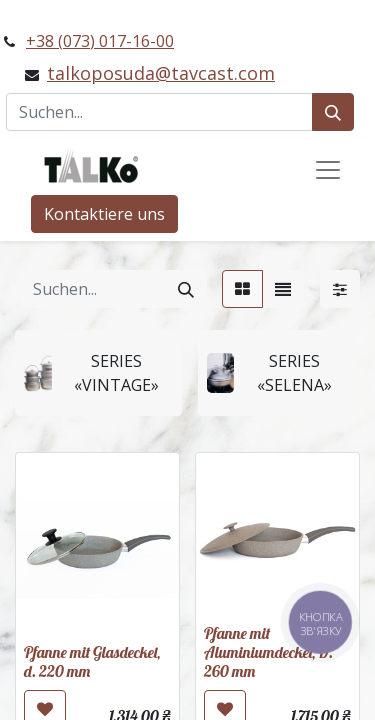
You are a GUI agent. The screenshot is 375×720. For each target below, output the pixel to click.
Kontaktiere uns (104, 214)
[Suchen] (333, 112)
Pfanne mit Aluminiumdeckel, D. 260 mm (268, 652)
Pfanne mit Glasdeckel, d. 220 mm (92, 661)
